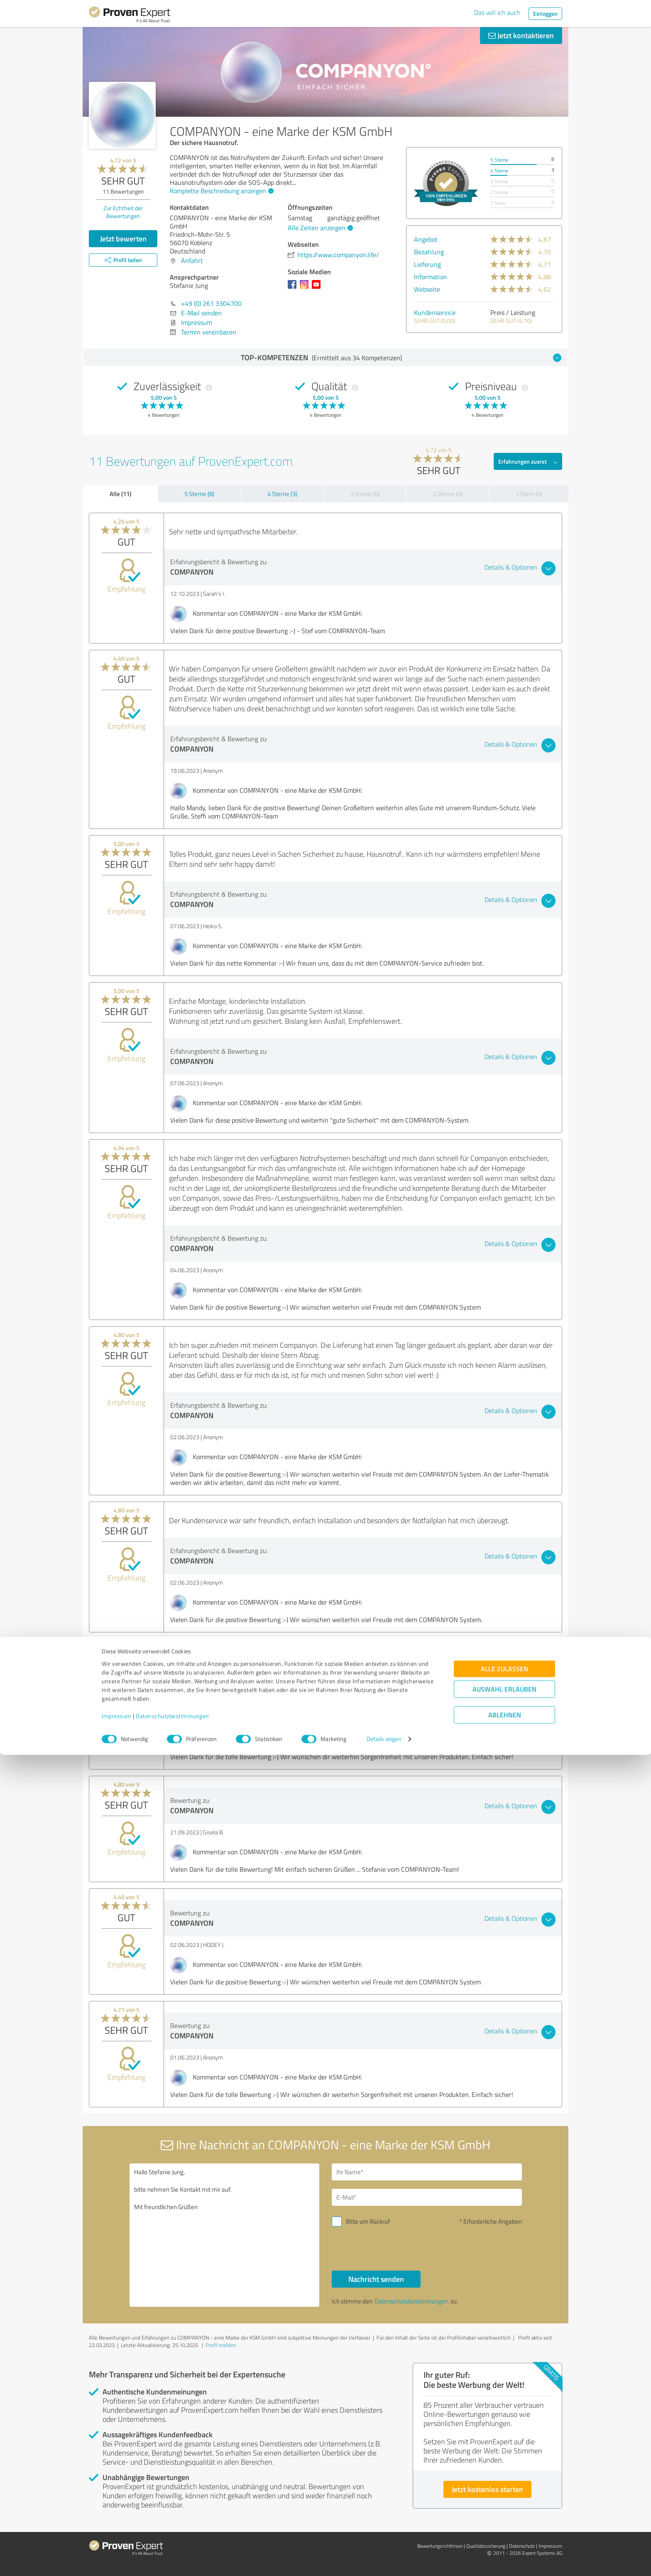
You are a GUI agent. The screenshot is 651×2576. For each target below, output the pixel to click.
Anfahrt (192, 260)
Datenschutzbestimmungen (172, 2537)
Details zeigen (384, 2560)
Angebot (426, 239)
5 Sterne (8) (199, 493)
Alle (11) (120, 493)
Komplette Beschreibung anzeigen (221, 190)
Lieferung (427, 264)
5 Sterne (499, 159)
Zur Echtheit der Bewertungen (123, 212)
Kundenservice (434, 312)
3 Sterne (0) (365, 493)
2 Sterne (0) (448, 493)
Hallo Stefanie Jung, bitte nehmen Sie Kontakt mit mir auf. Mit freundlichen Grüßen (225, 2235)
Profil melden (221, 2345)
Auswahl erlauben (504, 2510)
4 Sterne (499, 170)
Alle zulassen (504, 2490)
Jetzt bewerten (123, 238)
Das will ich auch (497, 12)
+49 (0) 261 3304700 (211, 303)
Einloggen (545, 13)
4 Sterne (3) (282, 493)
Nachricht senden (376, 2279)
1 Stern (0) (529, 493)
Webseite (427, 289)
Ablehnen (504, 2536)
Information (430, 276)
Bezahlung (429, 251)
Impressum (117, 2537)
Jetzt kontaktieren (521, 35)
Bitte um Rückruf (368, 2221)
